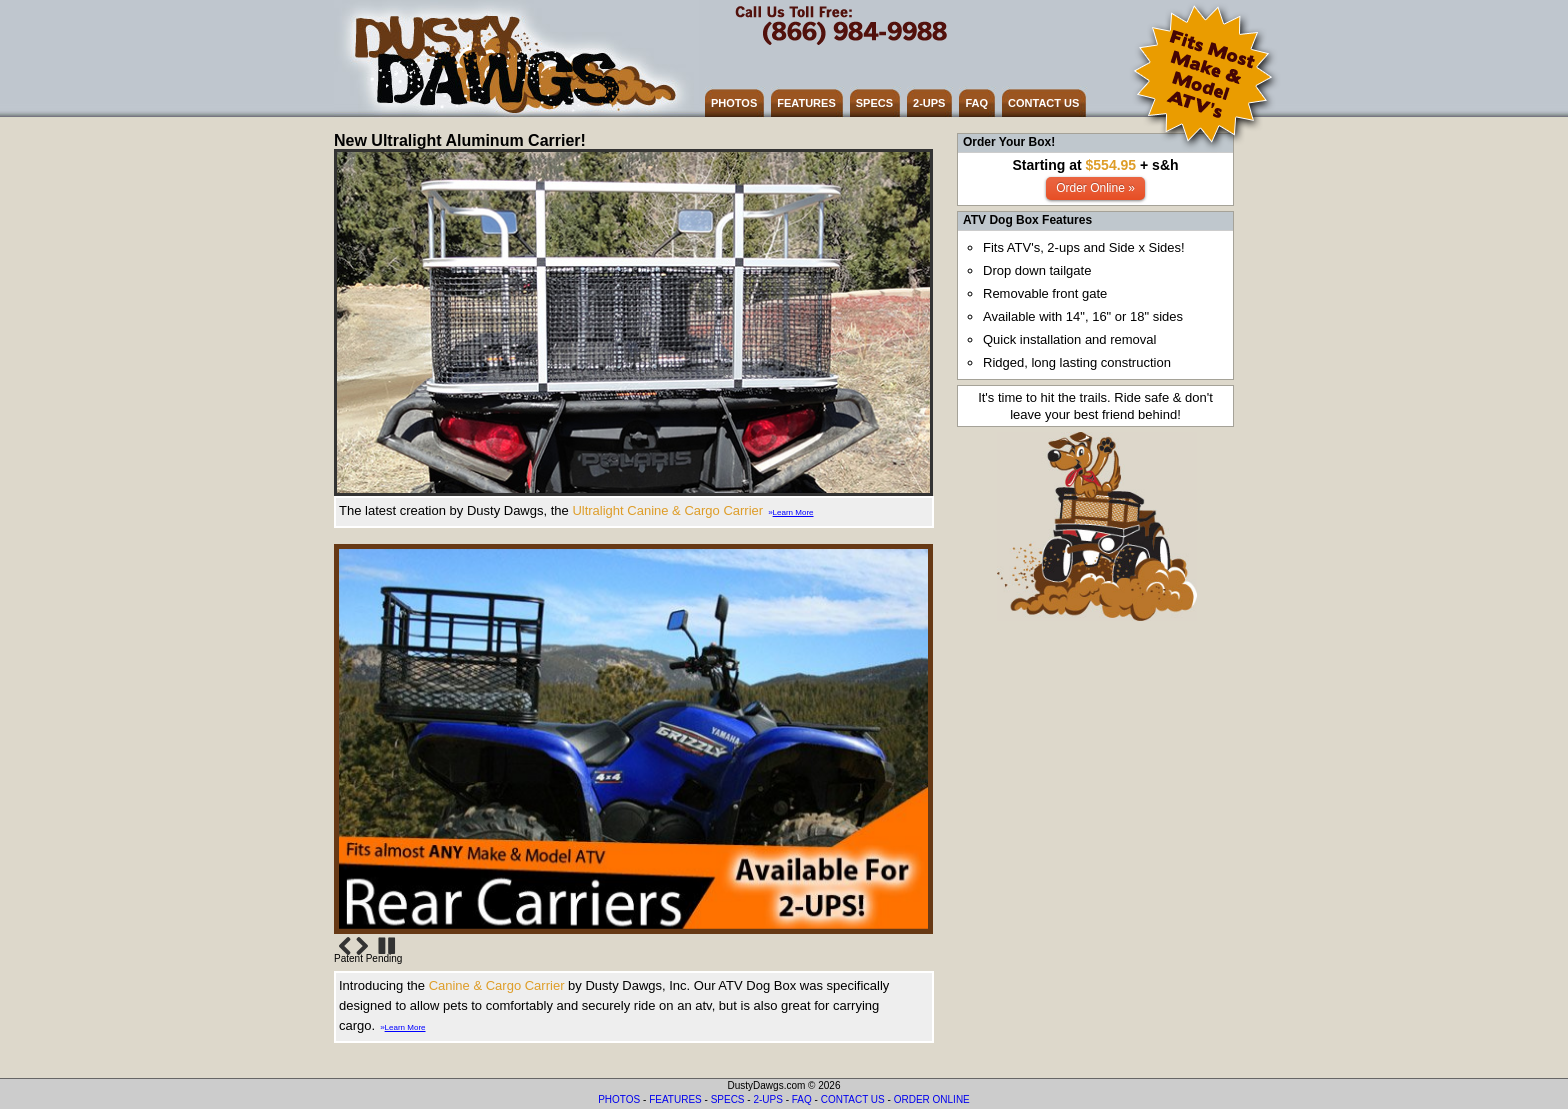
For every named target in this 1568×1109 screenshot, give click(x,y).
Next (362, 946)
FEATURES (806, 103)
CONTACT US (1043, 103)
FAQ (976, 103)
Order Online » (1095, 188)
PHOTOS (734, 103)
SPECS (874, 103)
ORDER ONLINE (932, 1099)
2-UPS (929, 103)
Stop (387, 946)
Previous (345, 946)
